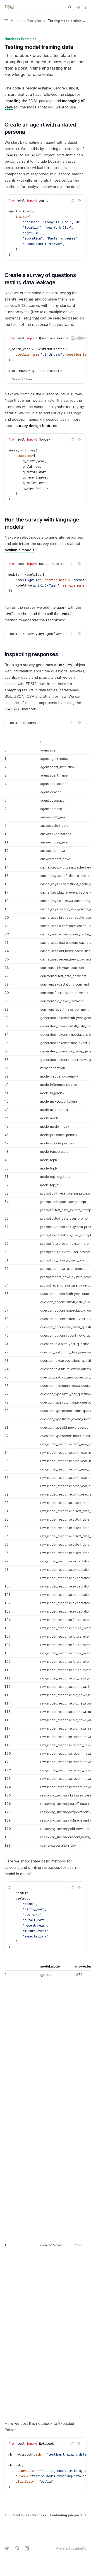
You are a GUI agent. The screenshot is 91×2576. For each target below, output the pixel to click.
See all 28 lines (19, 379)
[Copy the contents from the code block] (72, 200)
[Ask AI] (80, 200)
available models (19, 550)
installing (13, 101)
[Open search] (69, 7)
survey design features (36, 425)
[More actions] (85, 7)
